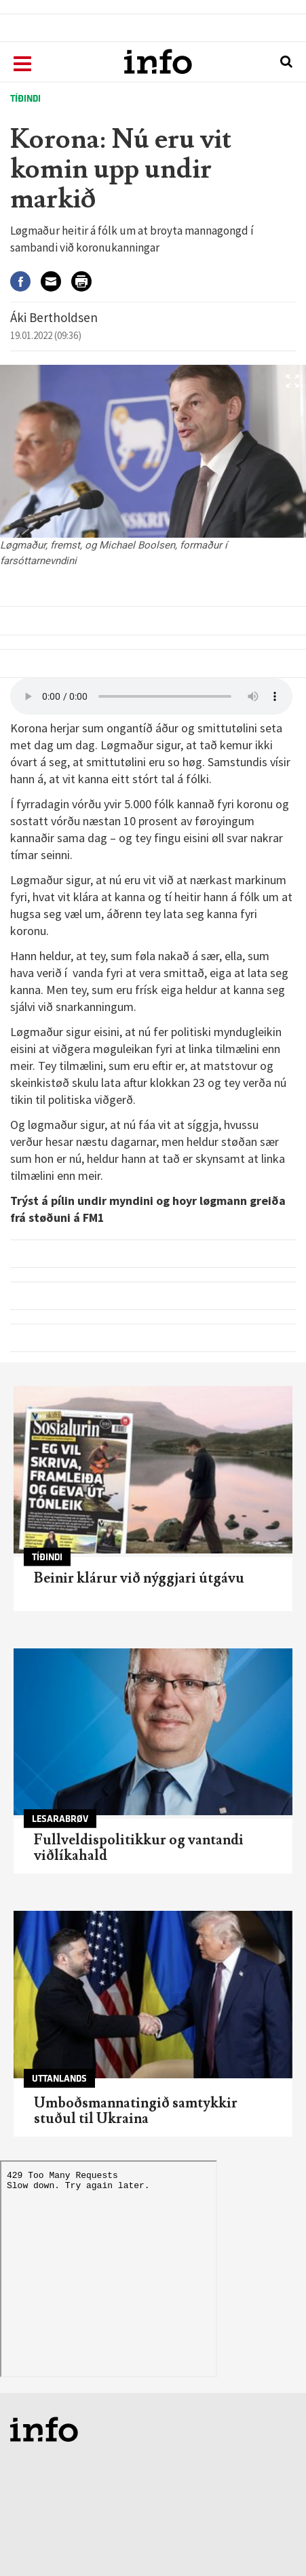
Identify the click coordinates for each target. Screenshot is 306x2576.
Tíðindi (25, 98)
